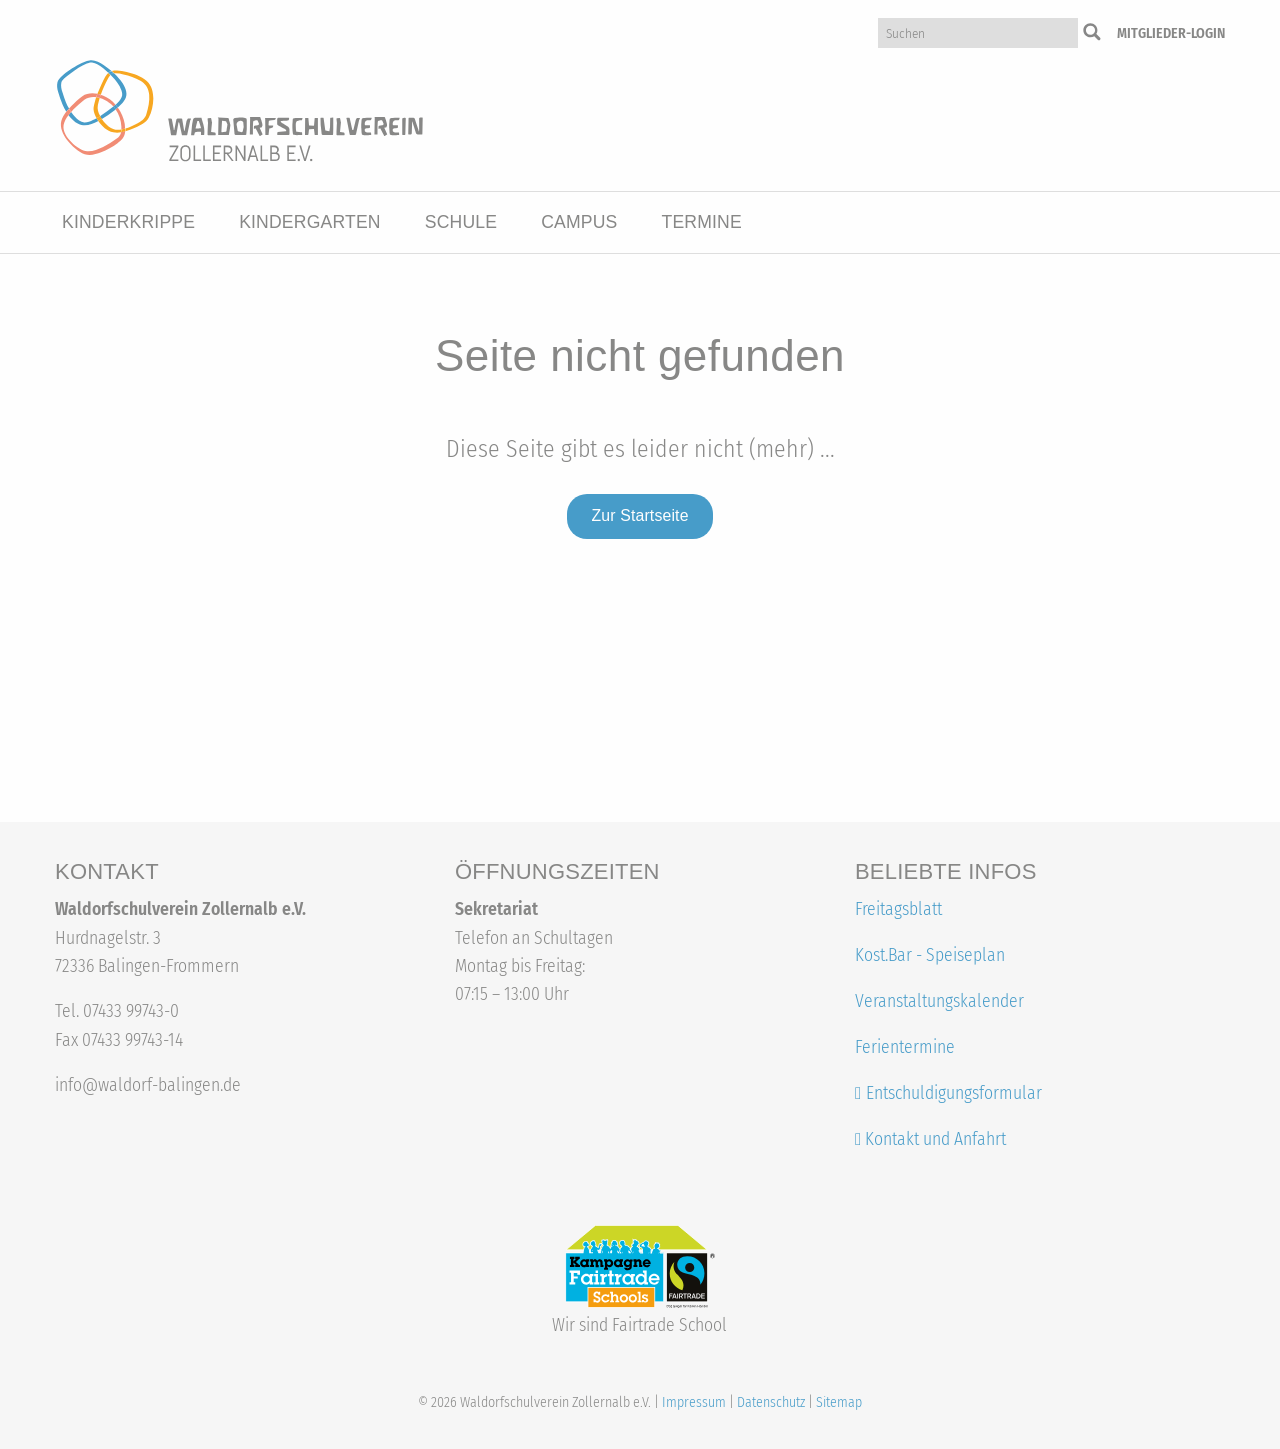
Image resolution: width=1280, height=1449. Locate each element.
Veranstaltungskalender (939, 1001)
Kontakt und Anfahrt (930, 1139)
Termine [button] (701, 222)
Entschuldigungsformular (954, 1093)
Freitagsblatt (898, 909)
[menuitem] (128, 223)
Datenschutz (771, 1402)
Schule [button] (461, 222)
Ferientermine (905, 1047)
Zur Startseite (639, 515)
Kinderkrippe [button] (128, 222)
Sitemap (839, 1402)
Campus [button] (579, 222)
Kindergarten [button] (310, 222)
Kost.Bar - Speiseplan (930, 955)
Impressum (694, 1402)
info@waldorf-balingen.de (148, 1085)
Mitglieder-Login (1171, 33)
